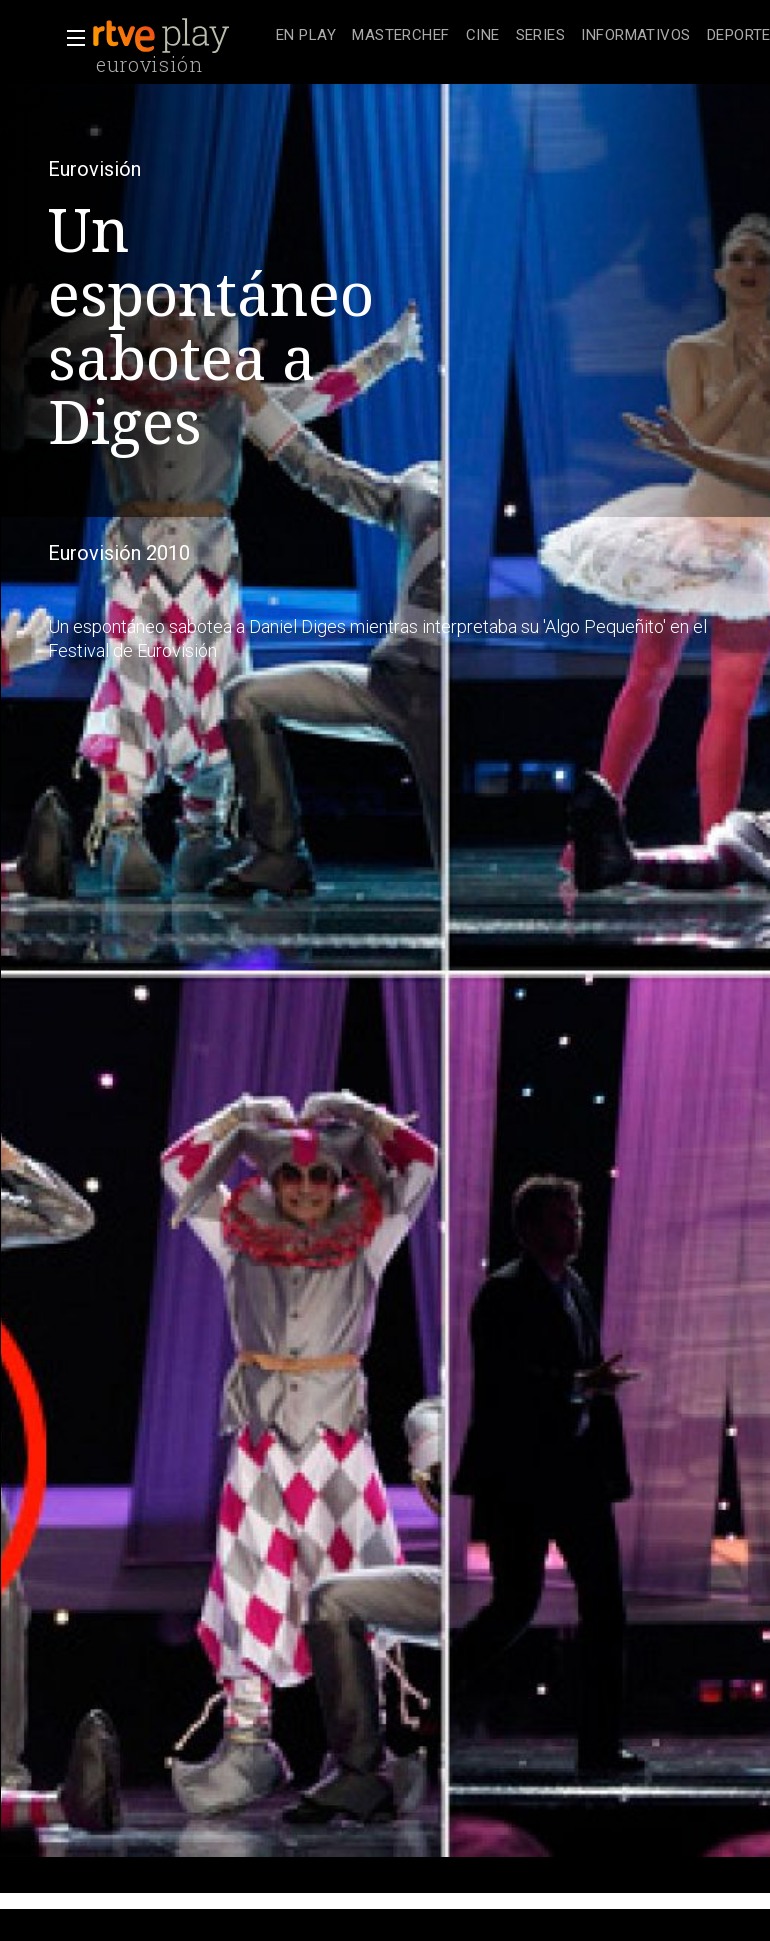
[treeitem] (306, 36)
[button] (70, 38)
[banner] (180, 36)
